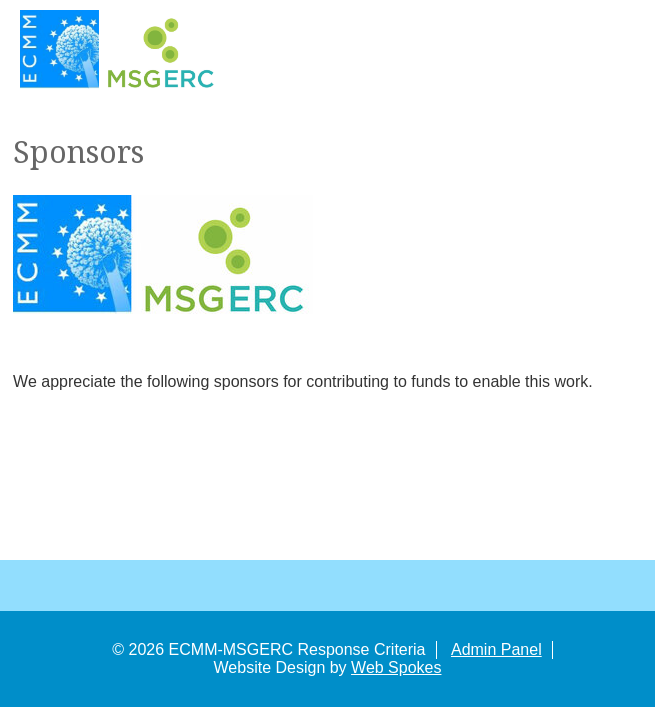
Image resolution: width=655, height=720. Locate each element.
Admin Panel (496, 649)
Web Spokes (396, 667)
